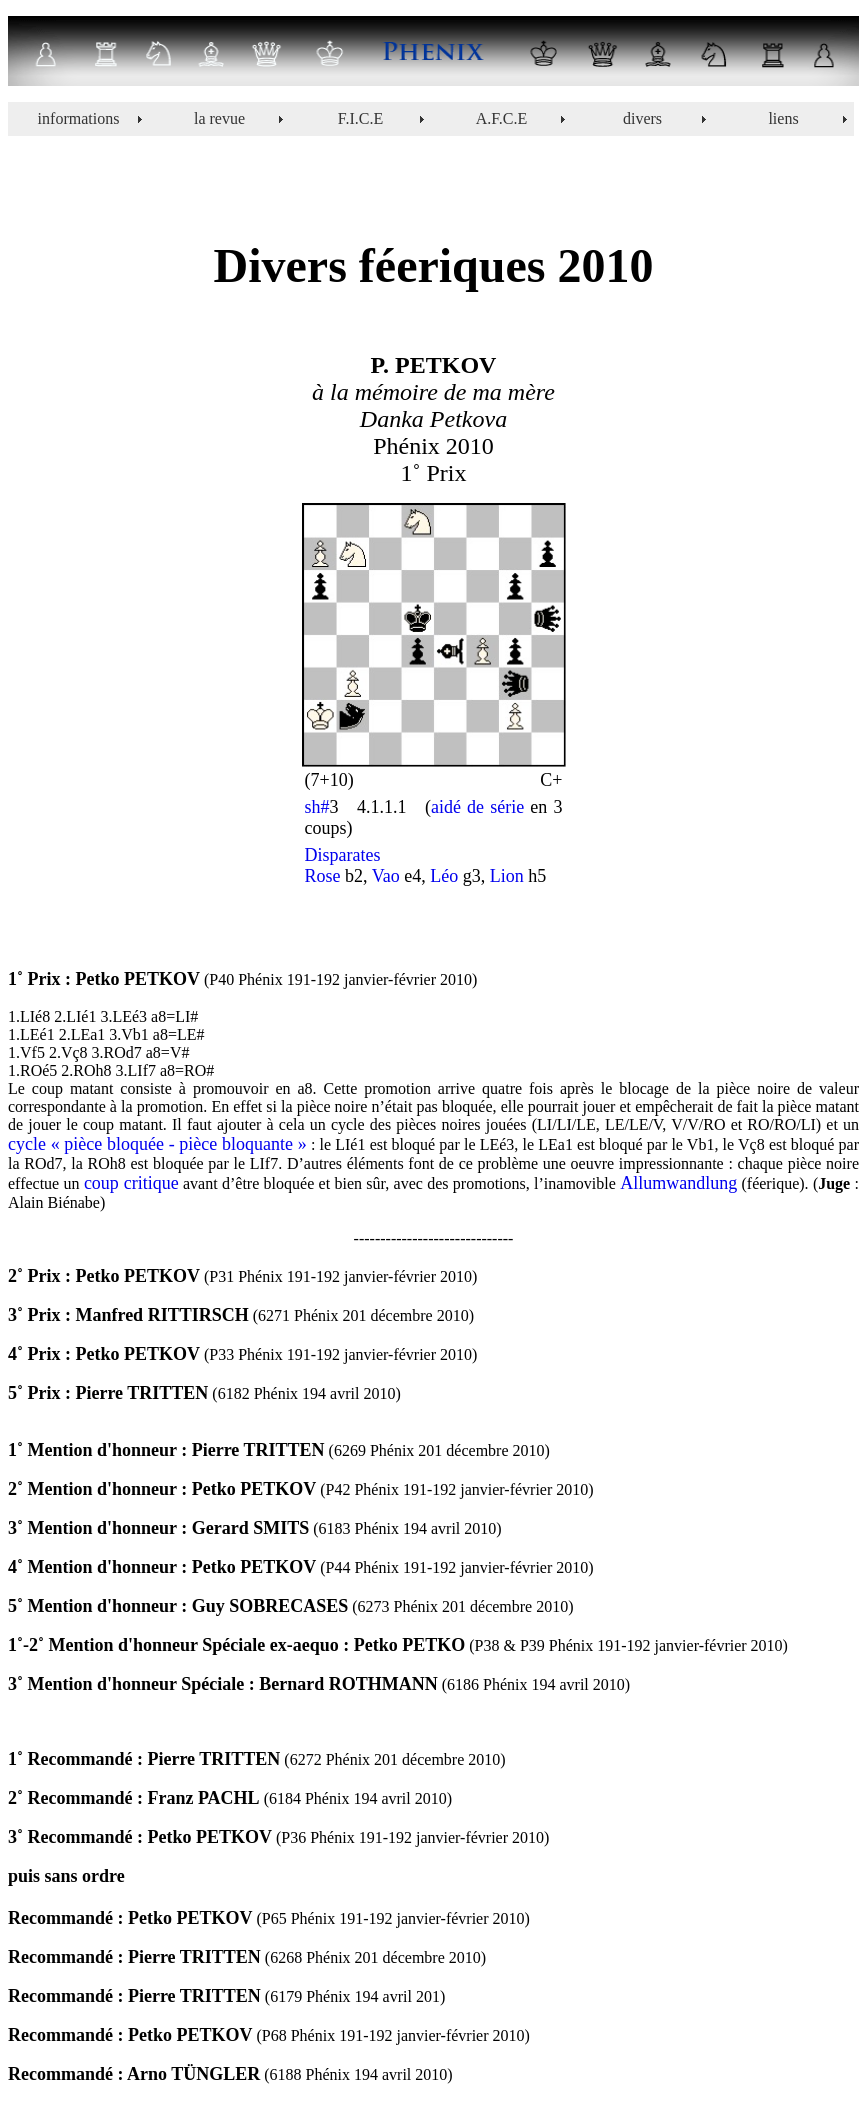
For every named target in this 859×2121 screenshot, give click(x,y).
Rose (323, 876)
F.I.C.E (360, 118)
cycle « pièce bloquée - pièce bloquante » (157, 1144)
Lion (507, 876)
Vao (384, 876)
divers (642, 118)
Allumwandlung (678, 1183)
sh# (317, 807)
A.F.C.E (502, 118)
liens (783, 118)
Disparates (343, 855)
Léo (444, 876)
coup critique (131, 1183)
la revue (219, 118)
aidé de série (477, 807)
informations (79, 118)
